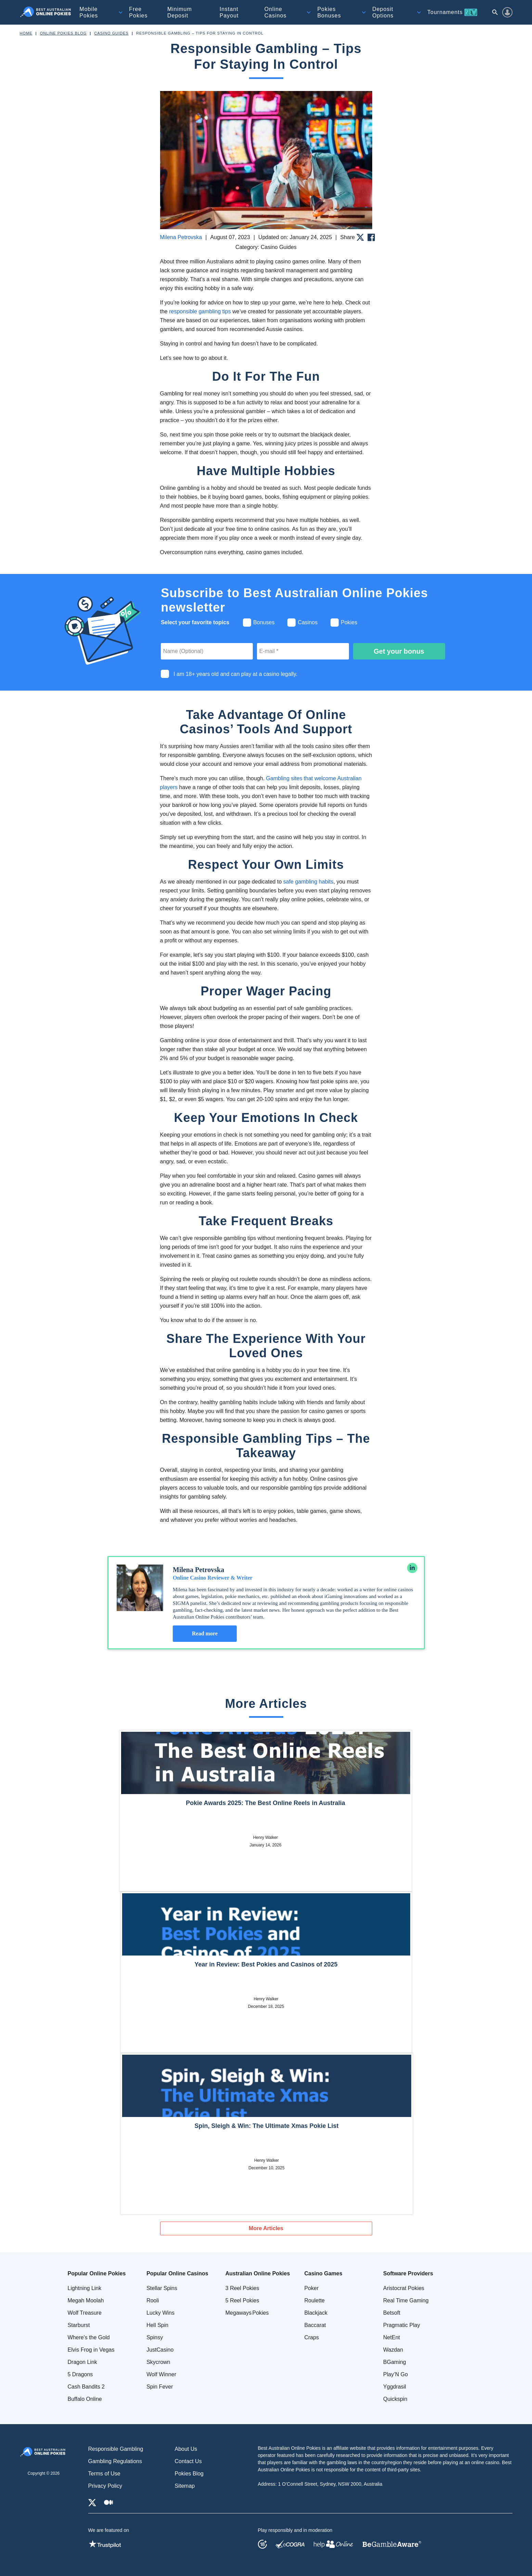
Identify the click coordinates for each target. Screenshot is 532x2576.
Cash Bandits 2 (86, 2387)
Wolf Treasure (85, 2313)
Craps (311, 2337)
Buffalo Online (85, 2399)
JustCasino (159, 2350)
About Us (186, 2449)
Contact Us (188, 2461)
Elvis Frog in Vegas (91, 2350)
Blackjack (315, 2313)
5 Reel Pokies (242, 2300)
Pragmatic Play (401, 2325)
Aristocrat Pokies (403, 2288)
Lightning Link (85, 2288)
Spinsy (154, 2337)
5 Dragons (80, 2374)
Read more (205, 1633)
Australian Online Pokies (257, 2273)
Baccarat (315, 2325)
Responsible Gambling (115, 2449)
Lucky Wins (160, 2313)
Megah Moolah (86, 2300)
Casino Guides (111, 33)
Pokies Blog (189, 2473)
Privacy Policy (105, 2486)
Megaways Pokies (247, 2313)
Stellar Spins (161, 2288)
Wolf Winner (161, 2374)
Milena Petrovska (181, 237)
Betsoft (391, 2313)
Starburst (79, 2325)
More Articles (266, 2228)
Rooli (152, 2300)
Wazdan (393, 2350)
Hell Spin (157, 2325)
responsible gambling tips (200, 311)
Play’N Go (395, 2374)
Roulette (314, 2300)
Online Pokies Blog (63, 33)
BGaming (394, 2362)
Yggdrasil (394, 2387)
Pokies (329, 12)
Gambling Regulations (115, 2461)
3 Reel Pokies (242, 2288)
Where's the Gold (89, 2337)
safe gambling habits (308, 882)
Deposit (382, 12)
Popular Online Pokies (97, 2273)
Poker (311, 2288)
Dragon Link (82, 2362)
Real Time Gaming (406, 2300)
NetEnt (391, 2337)
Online (275, 12)
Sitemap (185, 2486)
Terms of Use (104, 2473)
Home (26, 33)
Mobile (88, 12)
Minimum (179, 12)
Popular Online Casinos (177, 2273)
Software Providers (408, 2273)
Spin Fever (159, 2387)
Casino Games (323, 2273)
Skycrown (158, 2362)
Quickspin (395, 2399)
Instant (229, 12)
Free (138, 12)
